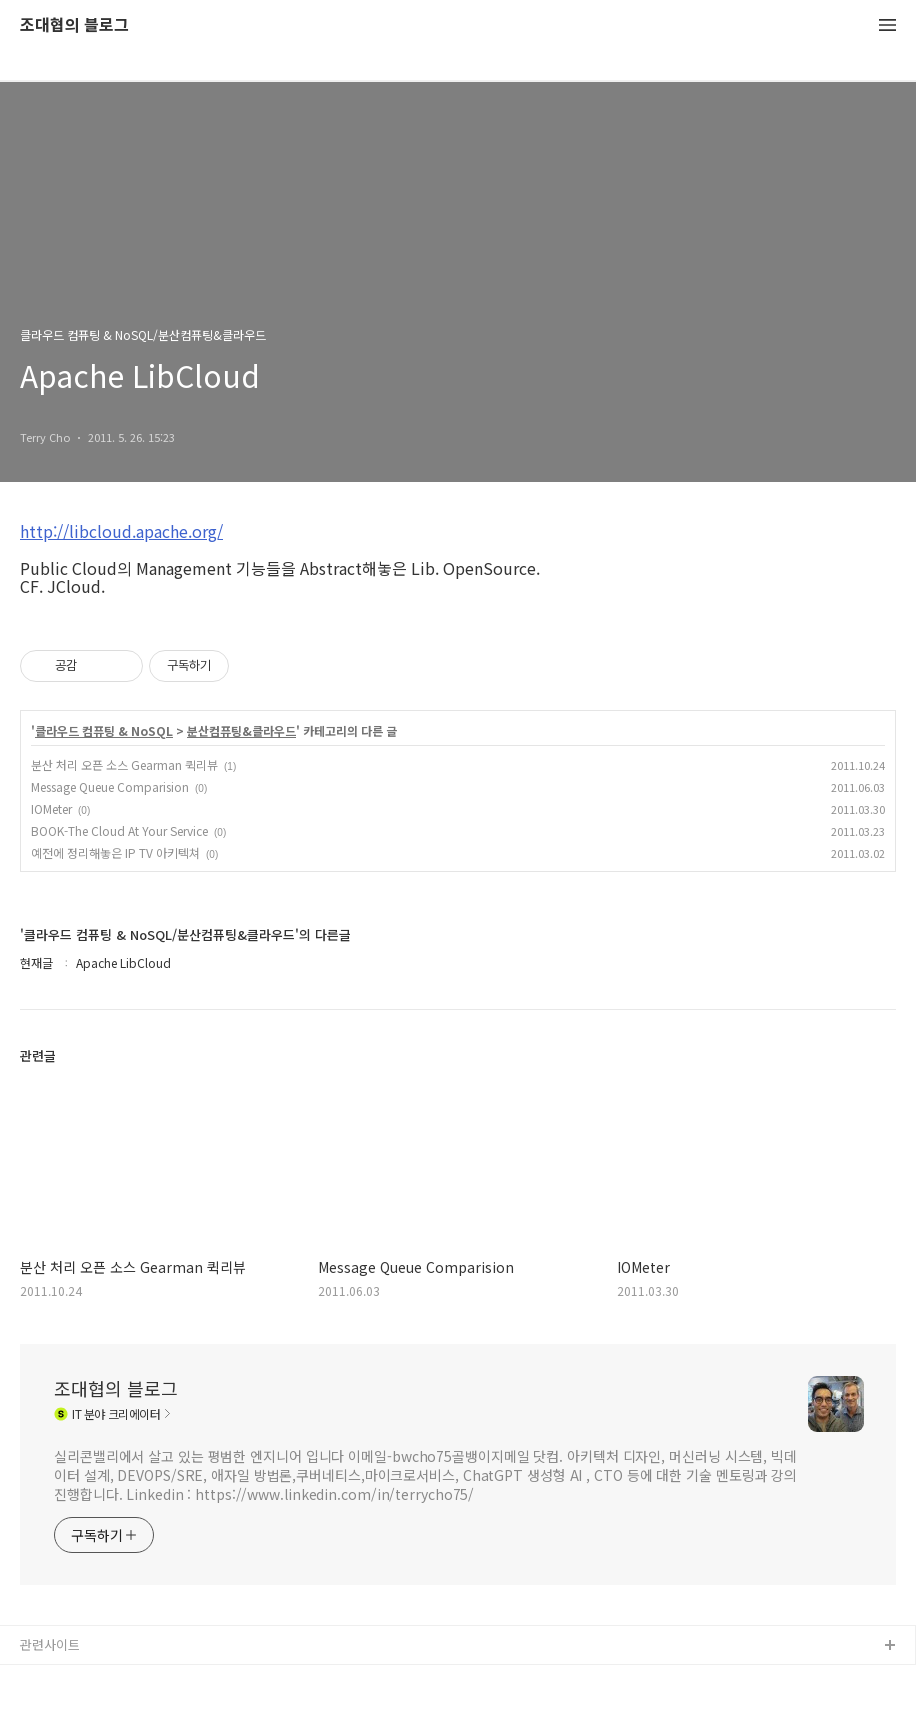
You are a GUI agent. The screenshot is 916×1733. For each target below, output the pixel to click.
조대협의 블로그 (74, 25)
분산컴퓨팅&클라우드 (241, 731)
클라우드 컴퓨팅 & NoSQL (104, 731)
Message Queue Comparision (110, 786)
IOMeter (51, 808)
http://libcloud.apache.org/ (121, 531)
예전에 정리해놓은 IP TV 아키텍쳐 (115, 852)
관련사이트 (50, 1644)
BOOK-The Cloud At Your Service (119, 830)
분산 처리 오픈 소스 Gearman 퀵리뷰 (124, 764)
